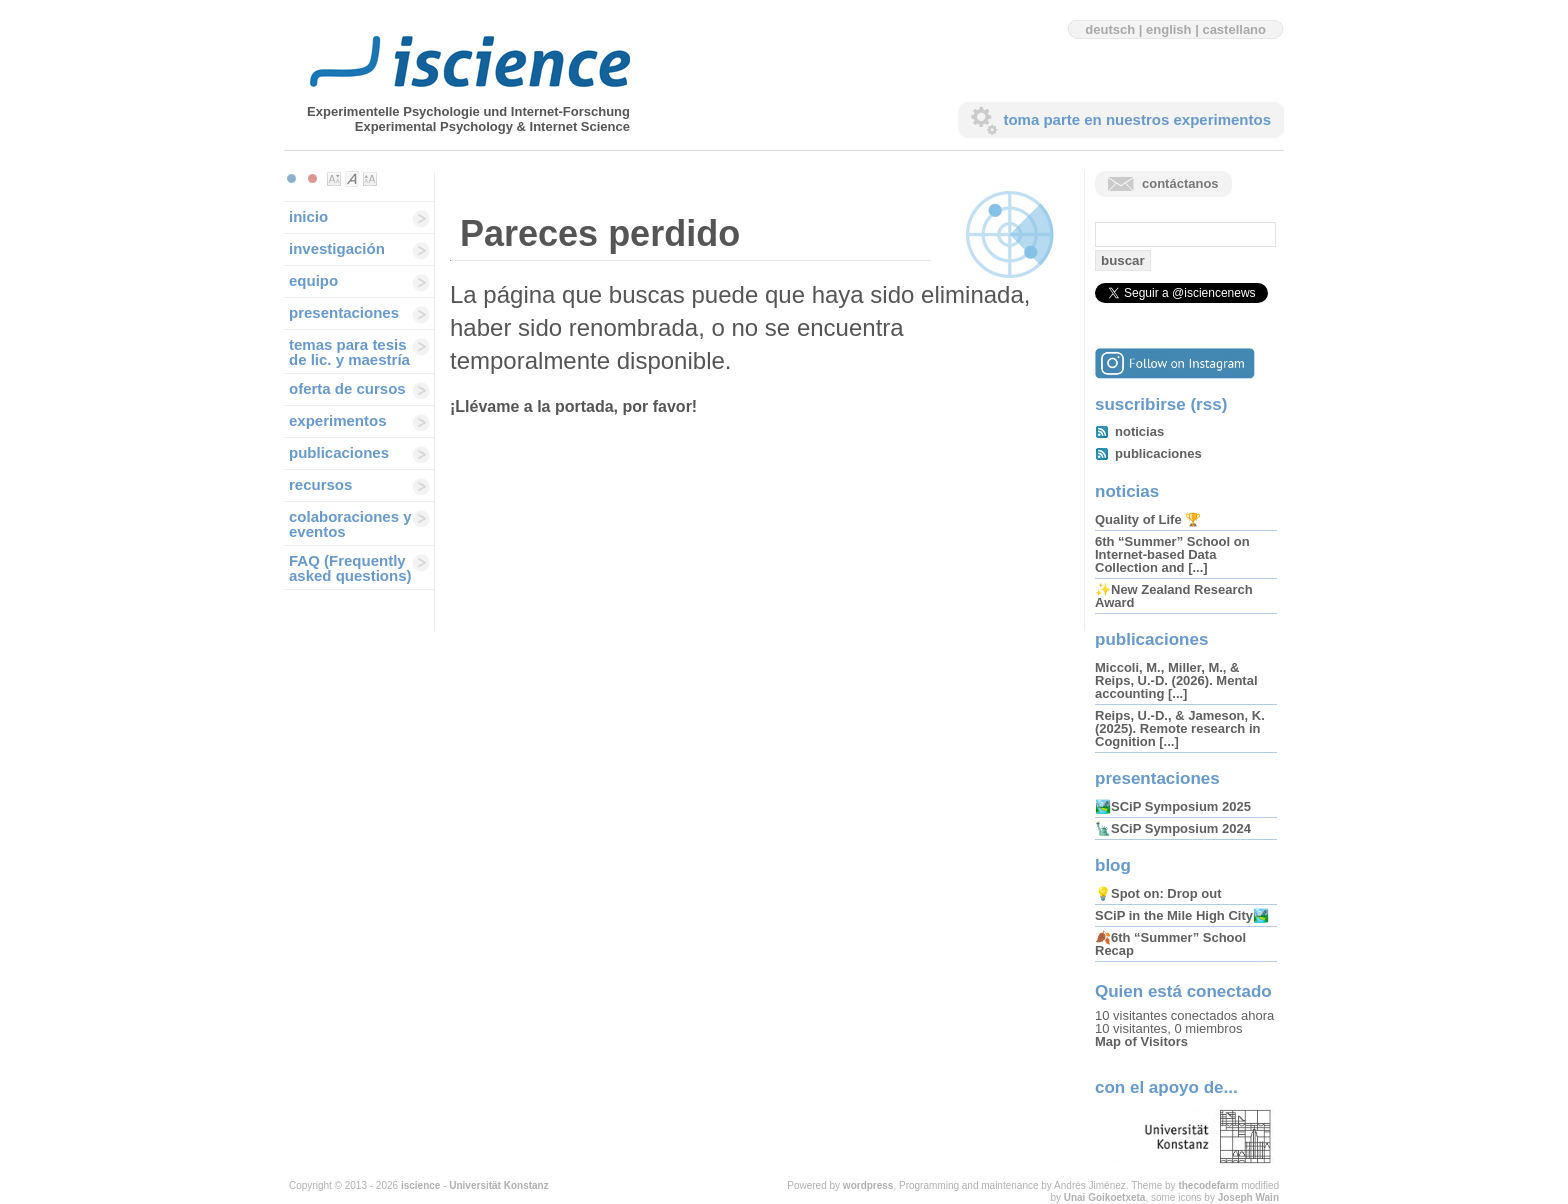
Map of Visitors (1141, 1041)
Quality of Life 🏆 (1148, 519)
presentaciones (344, 312)
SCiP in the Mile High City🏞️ (1182, 915)
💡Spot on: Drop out (1158, 893)
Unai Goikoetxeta (1105, 1197)
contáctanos (1180, 183)
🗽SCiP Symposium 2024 (1173, 828)
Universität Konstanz (498, 1185)
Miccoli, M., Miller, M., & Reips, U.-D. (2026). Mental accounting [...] (1176, 680)
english (1169, 29)
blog (1113, 865)
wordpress (868, 1185)
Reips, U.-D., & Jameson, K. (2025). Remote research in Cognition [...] (1180, 728)
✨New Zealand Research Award (1174, 596)
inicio (308, 216)
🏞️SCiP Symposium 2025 (1173, 806)
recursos (320, 484)
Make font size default (352, 179)
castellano (1234, 29)
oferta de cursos (347, 388)
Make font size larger (370, 179)
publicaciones (339, 452)
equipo (313, 280)
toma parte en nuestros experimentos (1137, 119)
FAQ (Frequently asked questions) (350, 568)
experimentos (338, 420)
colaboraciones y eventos (350, 524)
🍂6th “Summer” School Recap (1170, 944)
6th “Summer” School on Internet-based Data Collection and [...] (1172, 554)
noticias (1139, 431)
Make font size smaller (334, 179)
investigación (337, 248)
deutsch (1110, 29)
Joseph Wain (1248, 1197)
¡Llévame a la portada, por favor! (573, 406)
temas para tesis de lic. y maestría (349, 352)
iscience (420, 1185)
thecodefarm (1208, 1185)
